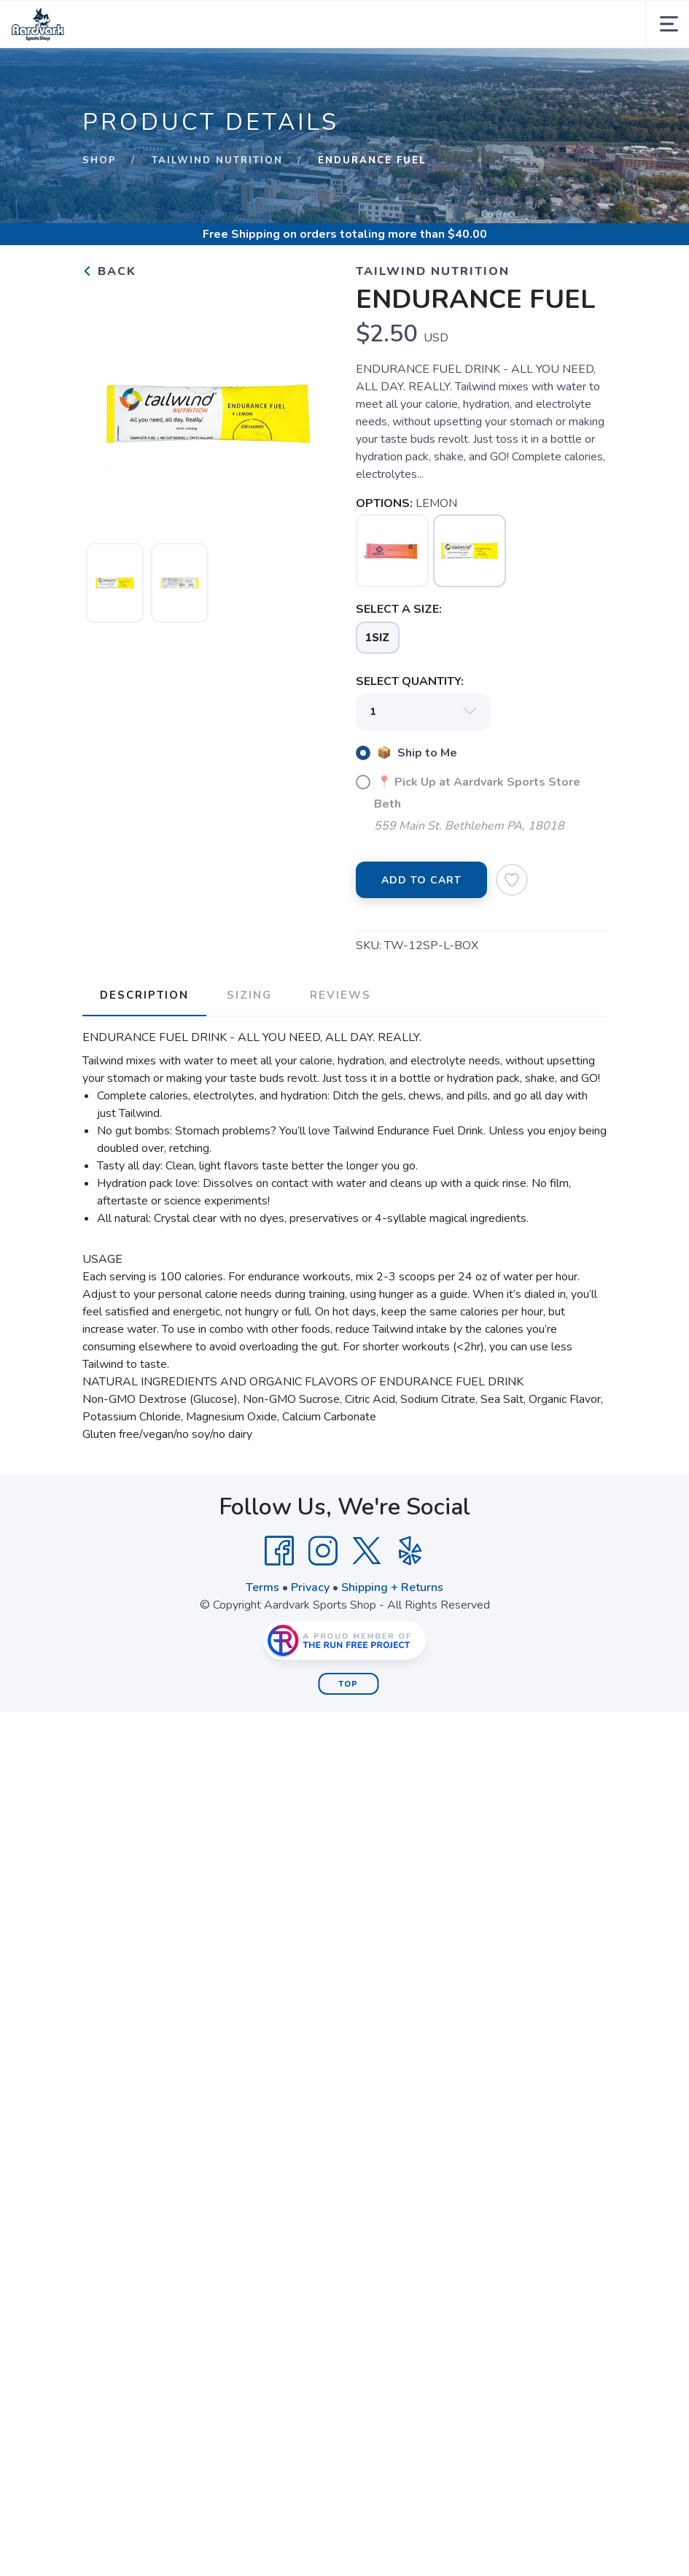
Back (109, 271)
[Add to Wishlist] (512, 880)
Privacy (310, 1587)
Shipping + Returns (392, 1587)
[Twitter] (367, 1551)
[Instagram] (323, 1551)
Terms (262, 1587)
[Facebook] (279, 1551)
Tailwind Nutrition (217, 160)
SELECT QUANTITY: (410, 681)
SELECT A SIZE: (399, 609)
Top (348, 1684)
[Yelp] (410, 1551)
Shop (99, 160)
